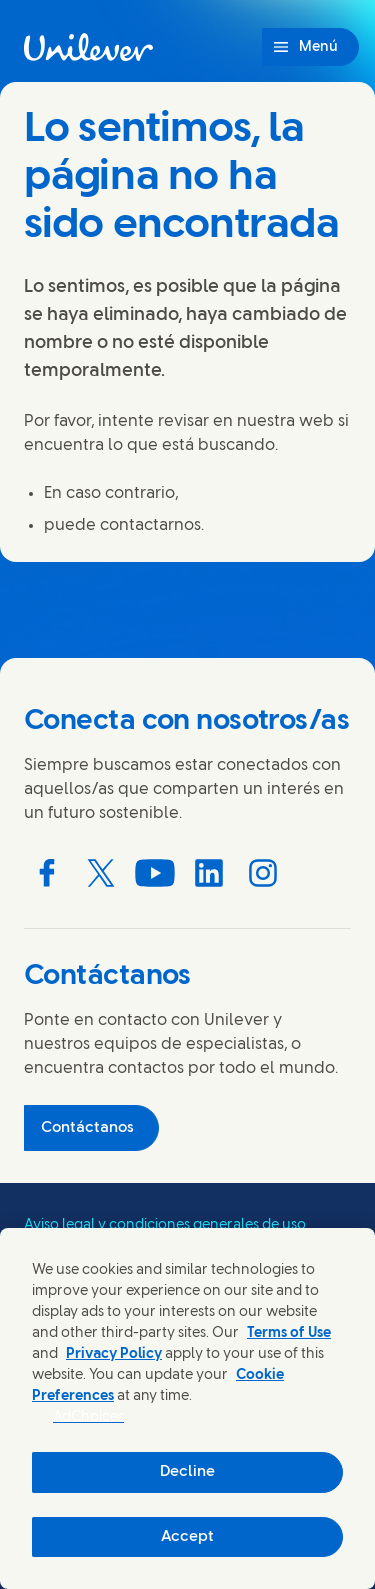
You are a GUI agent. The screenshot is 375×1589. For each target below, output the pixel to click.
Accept (187, 1537)
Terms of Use (289, 1333)
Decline (187, 1472)
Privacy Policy (114, 1354)
